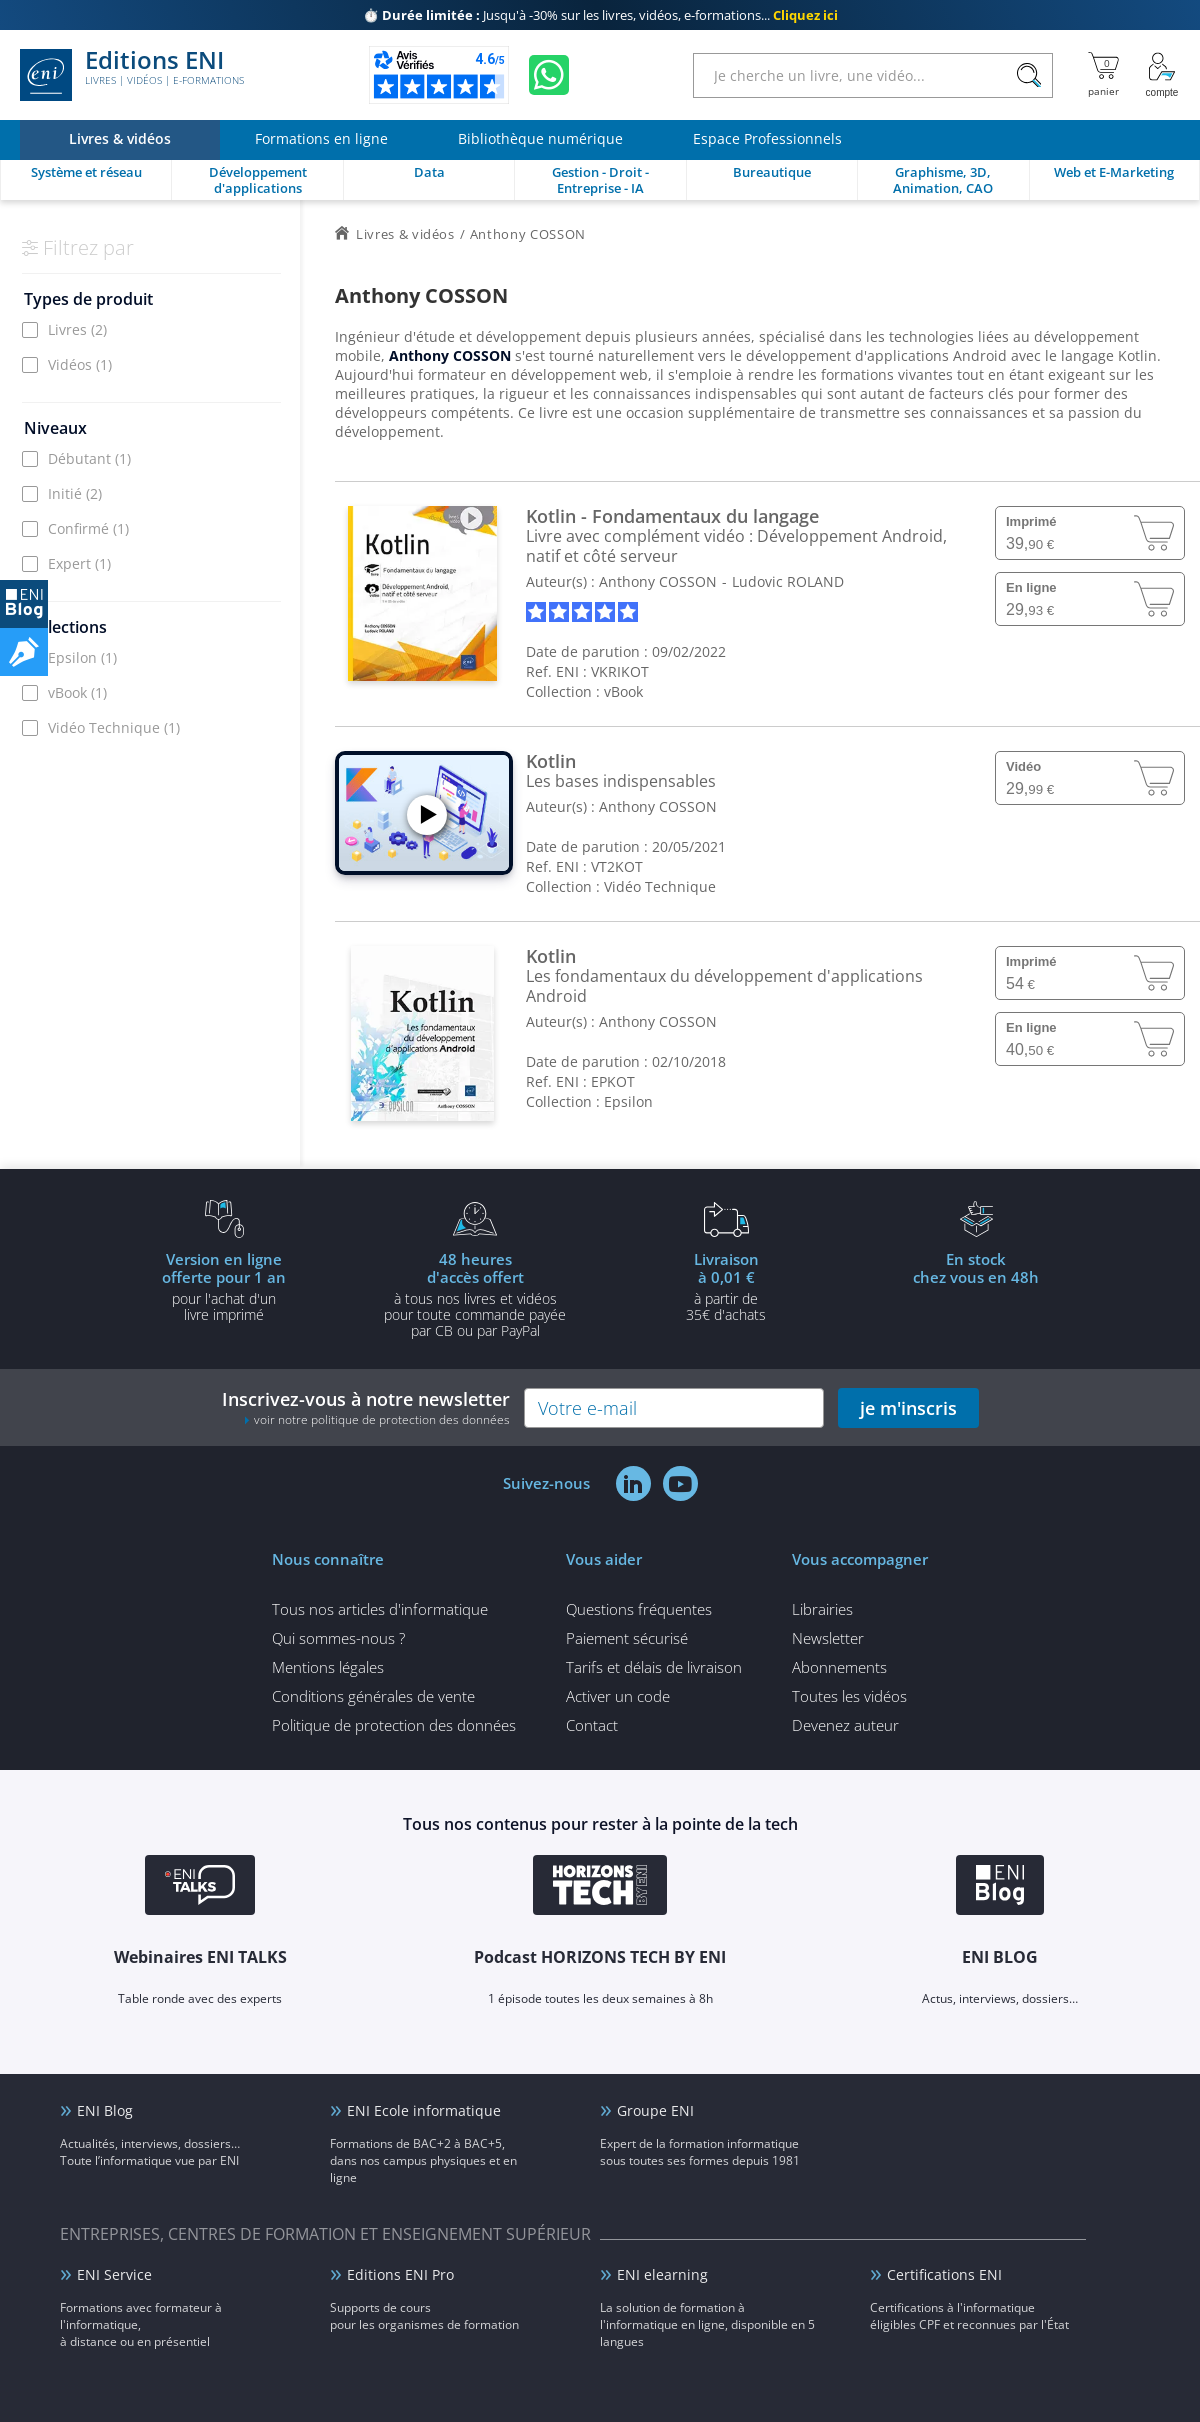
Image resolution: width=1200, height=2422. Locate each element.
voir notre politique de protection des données (382, 1419)
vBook (77, 692)
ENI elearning (662, 2274)
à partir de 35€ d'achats (726, 1286)
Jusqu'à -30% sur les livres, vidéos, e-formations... (600, 15)
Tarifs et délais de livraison (654, 1667)
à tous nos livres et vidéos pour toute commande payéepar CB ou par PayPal (475, 1294)
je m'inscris (908, 1408)
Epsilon (82, 657)
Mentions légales (328, 1667)
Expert (79, 563)
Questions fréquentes (639, 1609)
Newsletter (828, 1638)
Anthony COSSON (658, 581)
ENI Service (114, 2274)
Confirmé (88, 528)
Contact (592, 1725)
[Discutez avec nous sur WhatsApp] (549, 75)
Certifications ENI (944, 2274)
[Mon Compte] (1162, 75)
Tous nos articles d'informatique (380, 1609)
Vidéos (80, 364)
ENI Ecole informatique (424, 2110)
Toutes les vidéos (849, 1696)
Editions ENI (132, 75)
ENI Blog (105, 2110)
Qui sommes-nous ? (338, 1638)
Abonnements (839, 1667)
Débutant (89, 458)
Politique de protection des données (394, 1725)
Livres (77, 329)
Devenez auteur (845, 1725)
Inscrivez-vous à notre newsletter (366, 1407)
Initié (75, 493)
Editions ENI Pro (400, 2274)
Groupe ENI (655, 2110)
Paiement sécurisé (627, 1638)
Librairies (822, 1609)
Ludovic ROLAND (788, 581)
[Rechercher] (1028, 75)
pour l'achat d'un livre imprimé (224, 1286)
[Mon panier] (1103, 75)
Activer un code (618, 1696)
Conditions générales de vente (373, 1696)
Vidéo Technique (114, 727)
